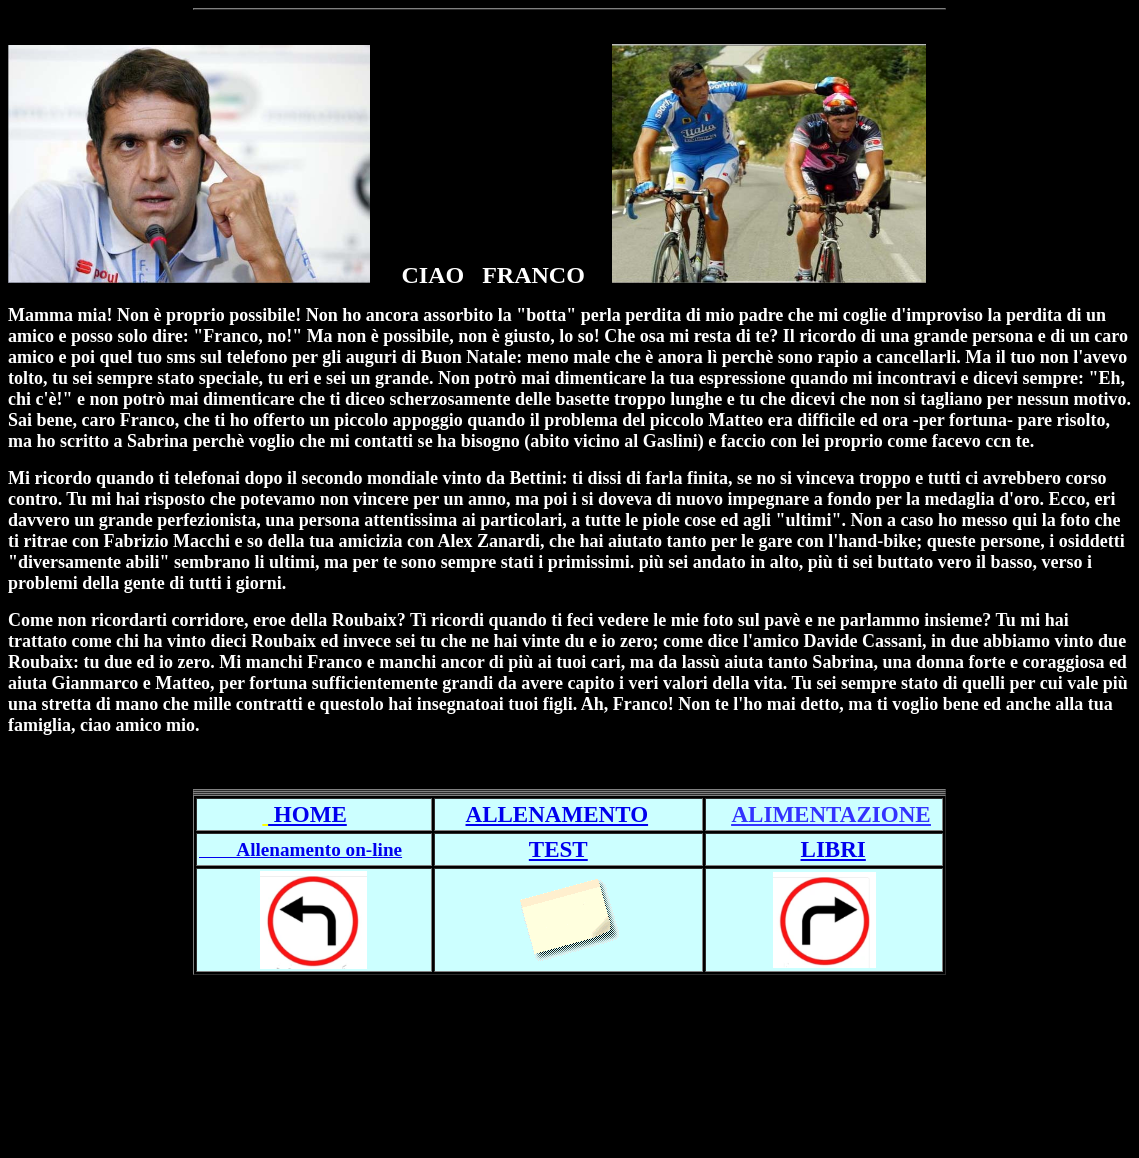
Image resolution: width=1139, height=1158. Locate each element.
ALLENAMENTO (557, 814)
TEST (558, 849)
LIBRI (833, 849)
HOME (307, 814)
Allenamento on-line (300, 849)
